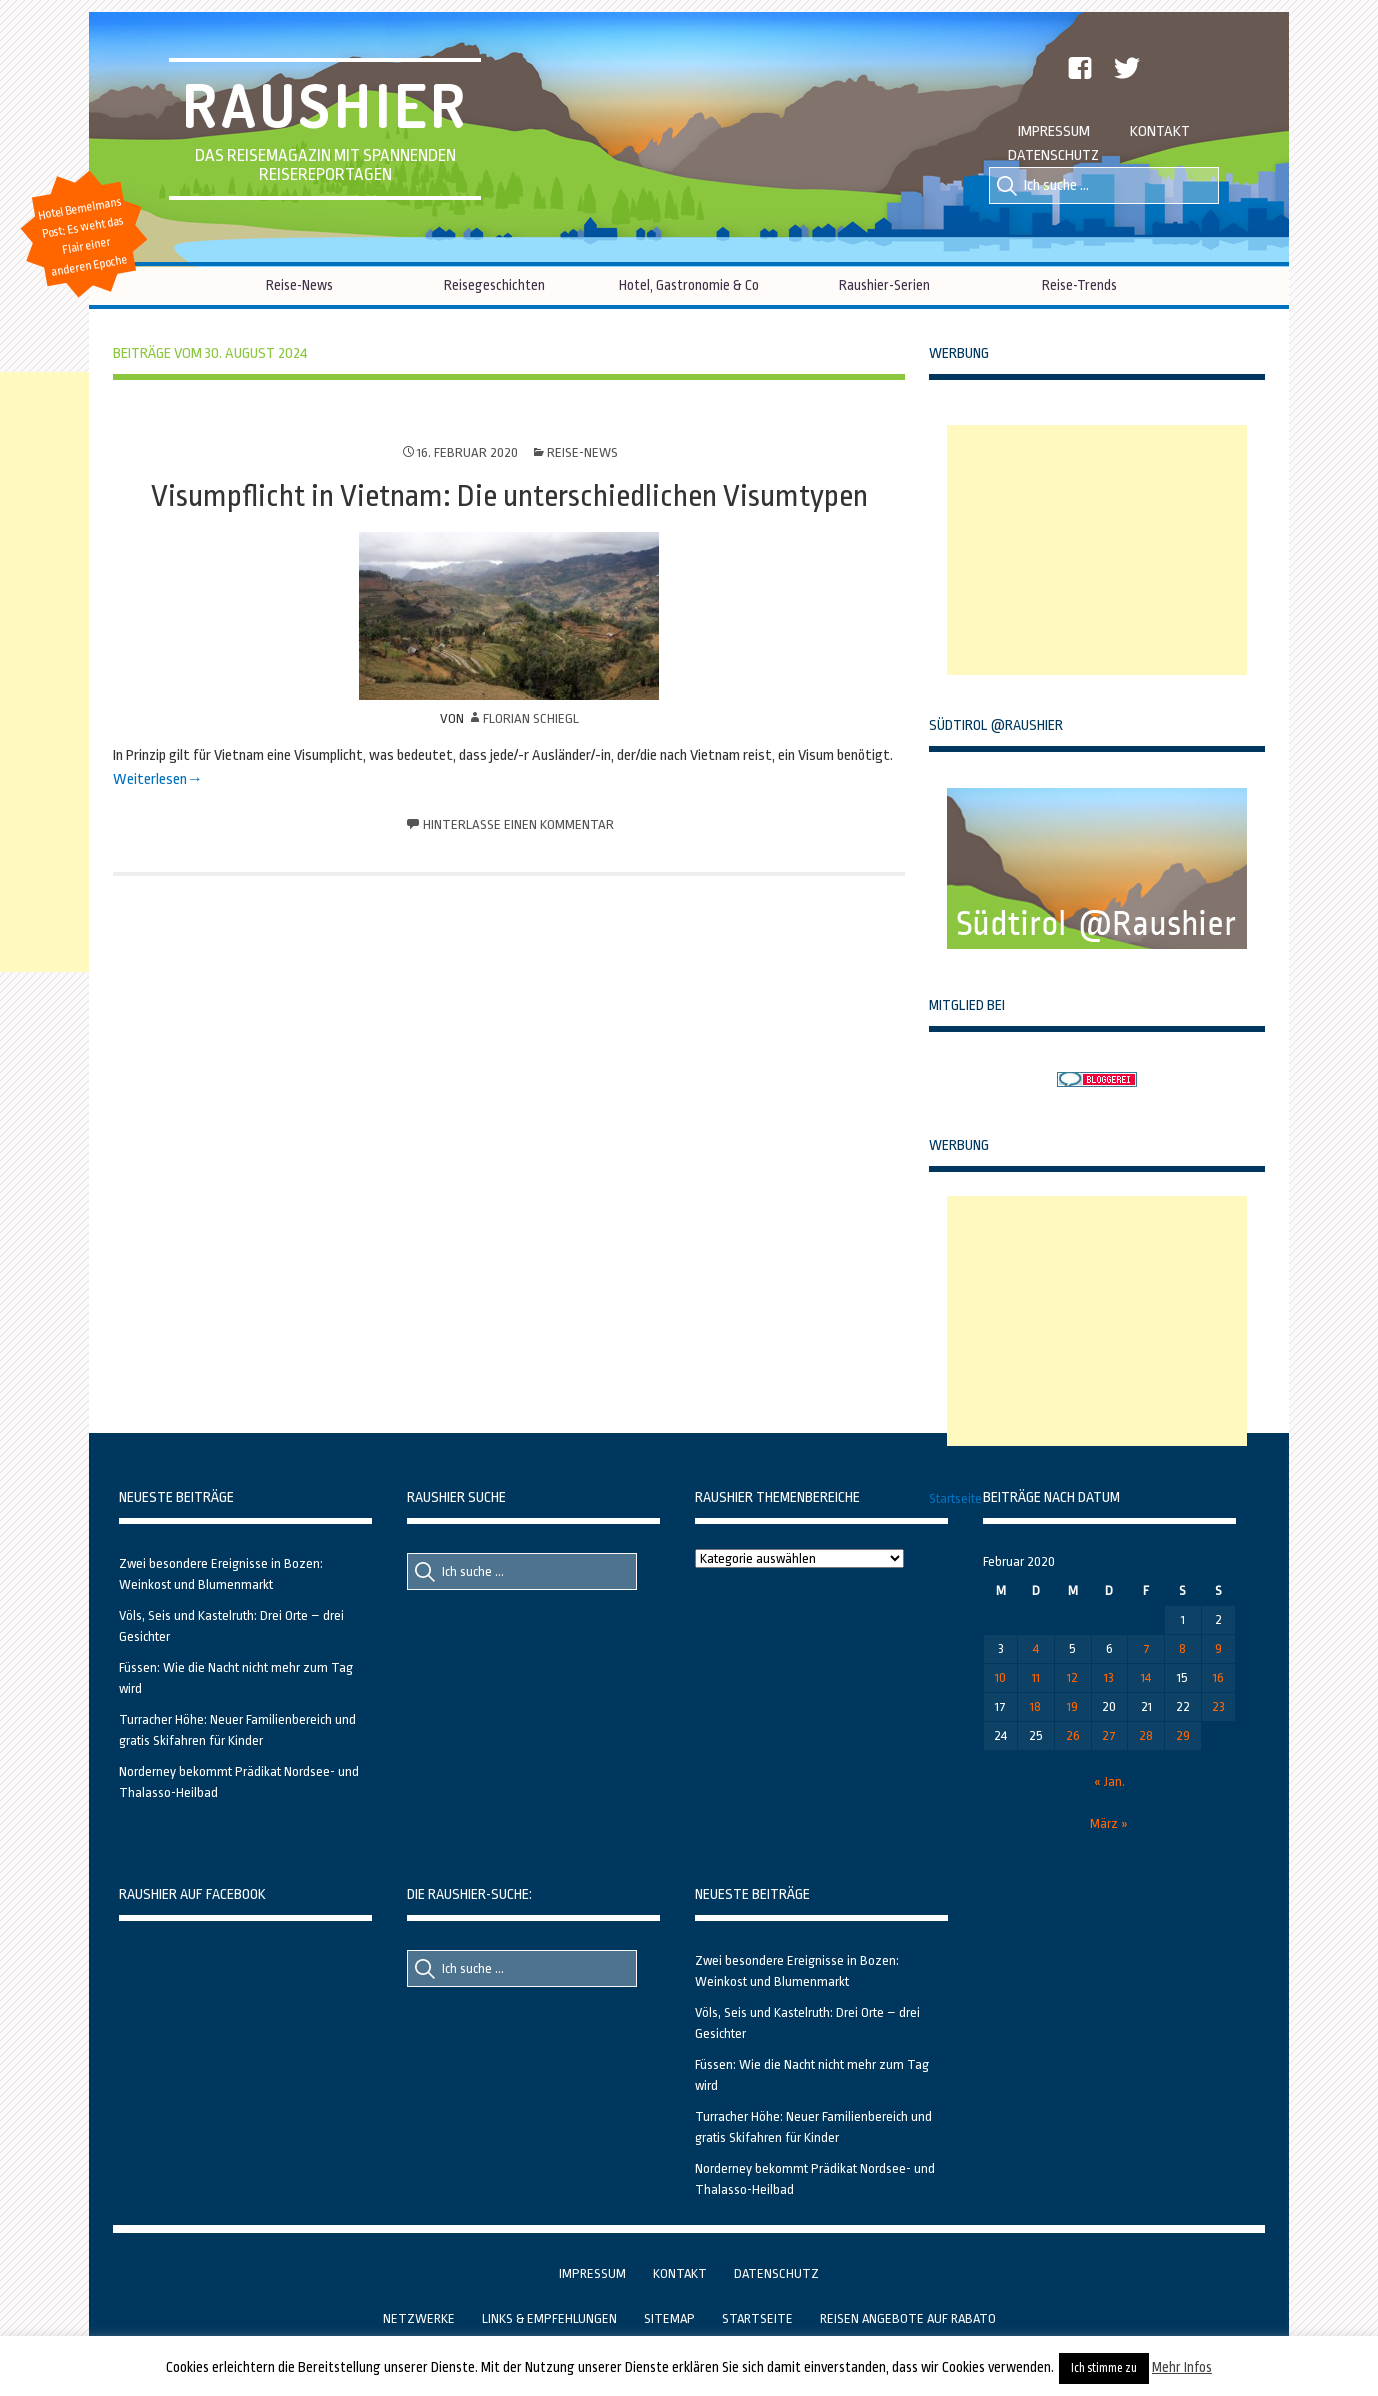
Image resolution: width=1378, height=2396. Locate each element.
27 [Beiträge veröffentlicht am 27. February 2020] (1109, 1735)
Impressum (1054, 131)
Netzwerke (419, 2318)
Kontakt (1160, 131)
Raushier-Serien (884, 285)
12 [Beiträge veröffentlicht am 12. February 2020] (1072, 1677)
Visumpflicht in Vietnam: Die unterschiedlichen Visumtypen (509, 496)
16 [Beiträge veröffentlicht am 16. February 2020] (1218, 1677)
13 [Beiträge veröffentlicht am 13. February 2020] (1109, 1677)
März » (1109, 1823)
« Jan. (1109, 1781)
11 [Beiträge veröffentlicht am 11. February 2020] (1036, 1677)
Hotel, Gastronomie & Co (689, 285)
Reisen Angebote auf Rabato (908, 2318)
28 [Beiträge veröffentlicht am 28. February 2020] (1146, 1735)
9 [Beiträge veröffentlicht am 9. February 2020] (1218, 1648)
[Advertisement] (1097, 550)
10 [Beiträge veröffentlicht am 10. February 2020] (1000, 1677)
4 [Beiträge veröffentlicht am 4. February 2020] (1036, 1648)
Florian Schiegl (531, 718)
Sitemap (669, 2318)
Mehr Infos (1182, 2367)
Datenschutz (1053, 155)
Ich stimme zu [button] (1104, 2368)
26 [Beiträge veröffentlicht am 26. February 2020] (1073, 1735)
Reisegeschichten (494, 285)
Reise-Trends (1079, 285)
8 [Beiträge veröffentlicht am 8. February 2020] (1182, 1648)
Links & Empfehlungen (549, 2318)
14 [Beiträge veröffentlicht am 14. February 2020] (1146, 1677)
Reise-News (299, 285)
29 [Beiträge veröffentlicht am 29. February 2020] (1183, 1735)
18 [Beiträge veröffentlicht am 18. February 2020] (1035, 1706)
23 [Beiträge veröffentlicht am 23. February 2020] (1218, 1706)
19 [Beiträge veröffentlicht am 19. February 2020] (1072, 1706)
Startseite (955, 1498)
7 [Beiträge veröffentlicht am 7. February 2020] (1146, 1648)
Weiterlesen (150, 779)
